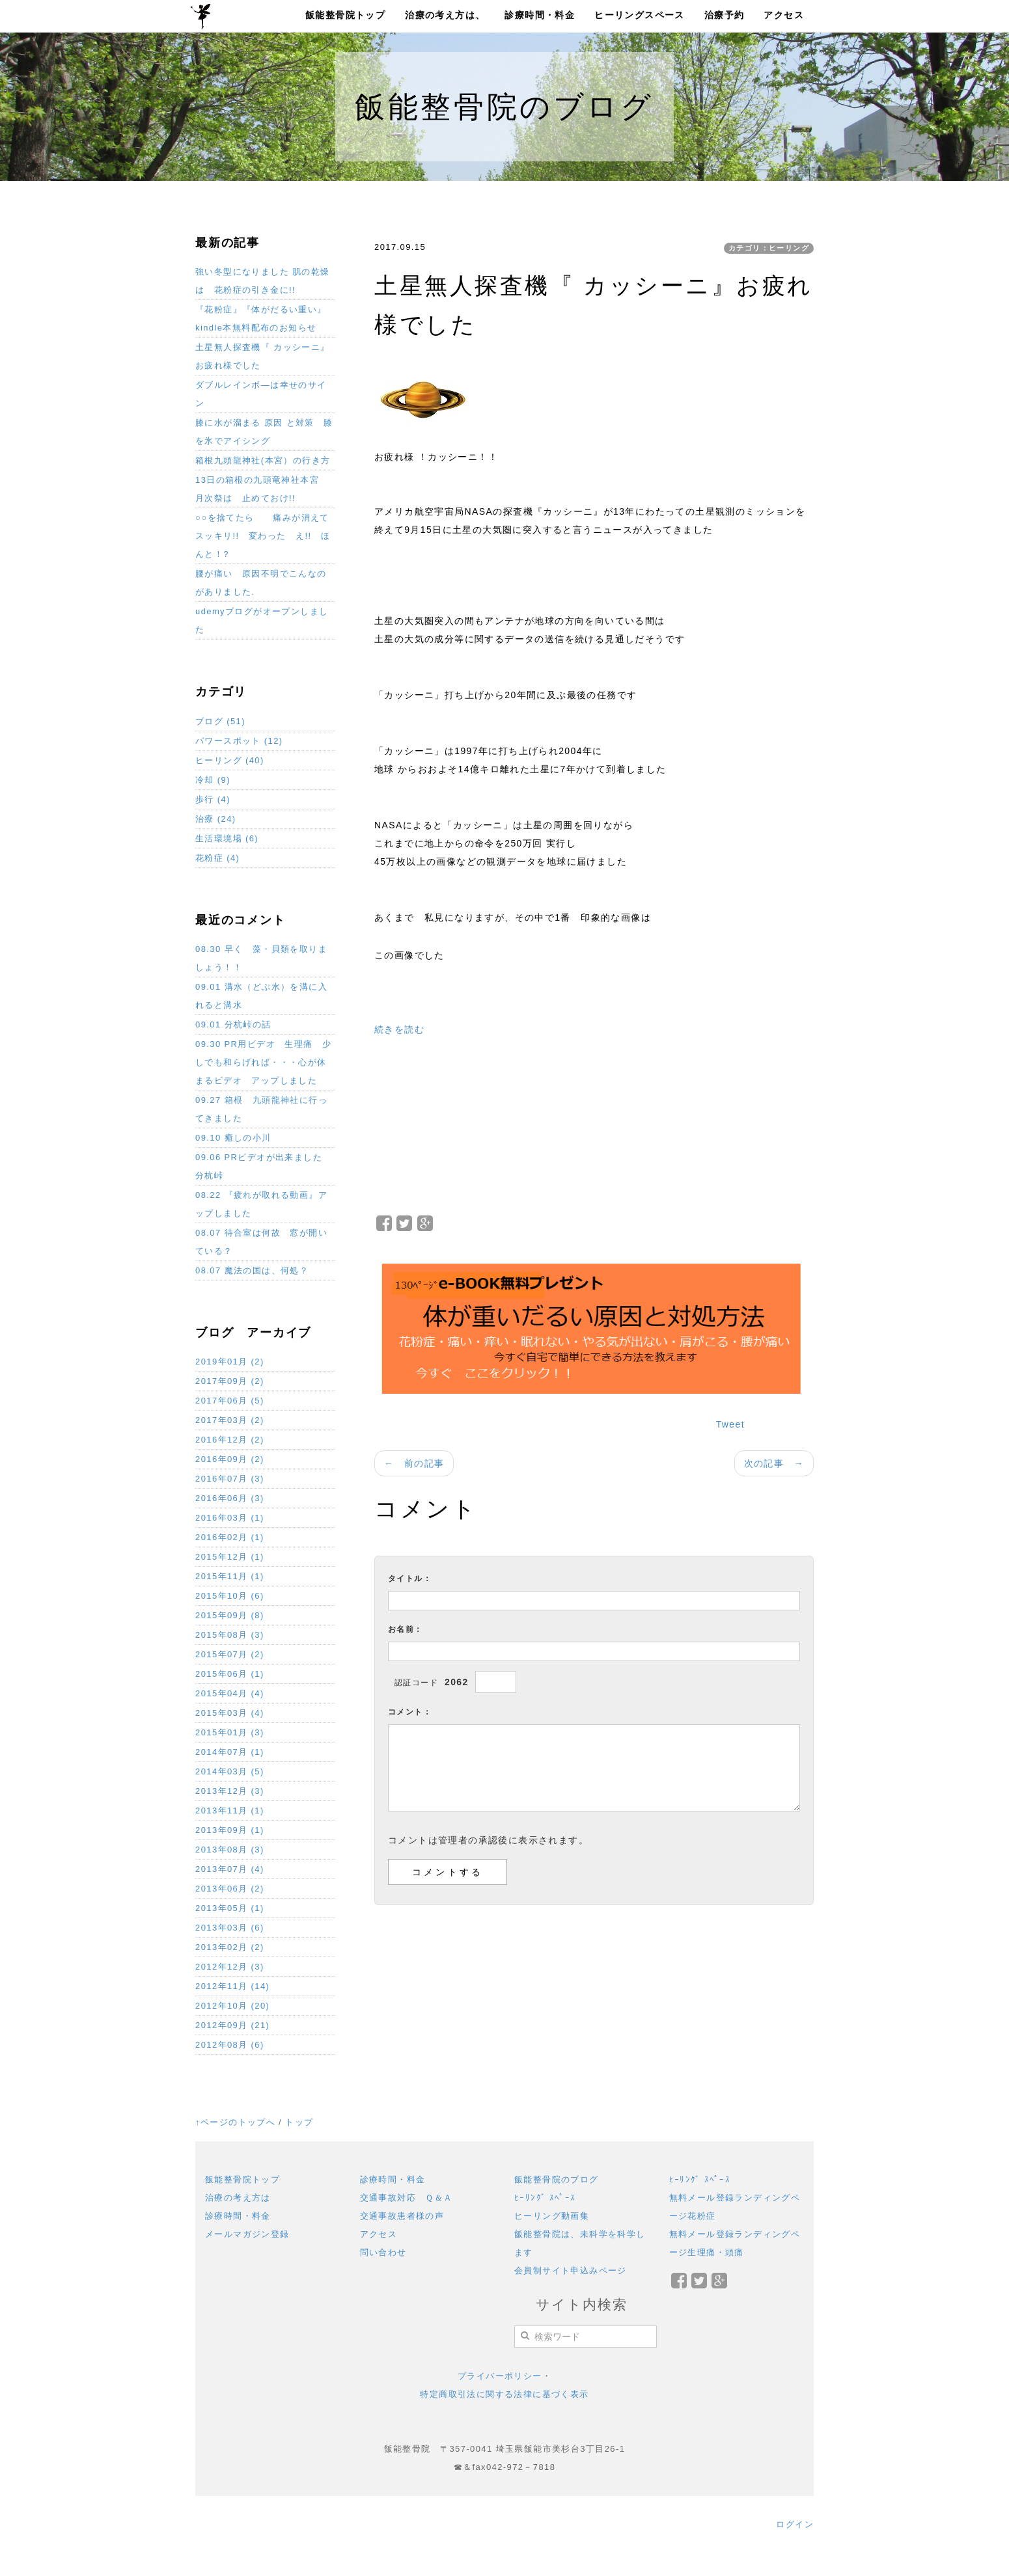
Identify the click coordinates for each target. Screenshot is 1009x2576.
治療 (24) (215, 819)
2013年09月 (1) (229, 1830)
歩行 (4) (212, 799)
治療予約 (724, 15)
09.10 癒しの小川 (233, 1138)
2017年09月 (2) (229, 1381)
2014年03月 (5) (229, 1771)
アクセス (784, 15)
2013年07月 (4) (229, 1869)
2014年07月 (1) (229, 1752)
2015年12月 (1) (229, 1557)
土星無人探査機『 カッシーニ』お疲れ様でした (262, 356)
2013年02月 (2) (229, 1947)
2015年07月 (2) (229, 1654)
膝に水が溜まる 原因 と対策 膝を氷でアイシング (264, 432)
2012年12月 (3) (229, 1967)
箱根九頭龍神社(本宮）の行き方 (262, 460)
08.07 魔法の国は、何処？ (252, 1270)
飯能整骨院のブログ (556, 2179)
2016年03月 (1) (229, 1518)
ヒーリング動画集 (551, 2216)
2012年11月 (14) (232, 1986)
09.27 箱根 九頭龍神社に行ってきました (261, 1109)
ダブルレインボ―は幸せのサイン (261, 394)
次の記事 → (774, 1463)
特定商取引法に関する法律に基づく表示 (504, 2394)
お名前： (405, 1629)
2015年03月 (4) (229, 1713)
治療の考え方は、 (445, 15)
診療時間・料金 (539, 15)
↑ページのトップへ (235, 2122)
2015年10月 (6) (229, 1596)
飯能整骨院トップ (345, 15)
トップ (299, 2122)
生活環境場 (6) (226, 838)
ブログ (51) (220, 721)
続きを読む (399, 1029)
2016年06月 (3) (229, 1498)
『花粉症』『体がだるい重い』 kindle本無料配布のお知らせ (261, 318)
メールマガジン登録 (247, 2234)
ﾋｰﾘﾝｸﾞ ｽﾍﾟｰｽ (545, 2198)
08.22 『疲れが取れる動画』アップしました (261, 1204)
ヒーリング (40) (229, 760)
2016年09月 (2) (229, 1459)
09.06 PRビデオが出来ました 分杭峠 (263, 1166)
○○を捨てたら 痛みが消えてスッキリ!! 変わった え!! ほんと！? (262, 536)
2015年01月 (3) (229, 1732)
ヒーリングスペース (639, 15)
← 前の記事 (414, 1463)
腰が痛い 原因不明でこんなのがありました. (261, 583)
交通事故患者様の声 (402, 2216)
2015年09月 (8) (229, 1615)
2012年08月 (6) (229, 2045)
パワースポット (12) (239, 741)
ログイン (795, 2524)
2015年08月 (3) (229, 1635)
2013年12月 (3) (229, 1791)
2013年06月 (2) (229, 1888)
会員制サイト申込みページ (570, 2270)
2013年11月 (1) (229, 1810)
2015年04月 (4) (229, 1693)
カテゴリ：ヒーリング (768, 248)
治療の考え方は (238, 2198)
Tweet (730, 1424)
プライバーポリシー (500, 2376)
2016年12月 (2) (229, 1439)
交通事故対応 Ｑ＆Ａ (406, 2198)
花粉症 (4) (217, 858)
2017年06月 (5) (229, 1400)
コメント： (410, 1711)
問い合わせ (383, 2252)
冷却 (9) (212, 780)
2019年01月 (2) (229, 1361)
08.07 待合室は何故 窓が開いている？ (261, 1242)
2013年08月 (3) (229, 1849)
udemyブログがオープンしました (261, 620)
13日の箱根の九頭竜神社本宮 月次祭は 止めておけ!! (261, 489)
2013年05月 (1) (229, 1908)
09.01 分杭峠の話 (233, 1024)
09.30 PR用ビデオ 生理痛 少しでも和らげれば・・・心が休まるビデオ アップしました (263, 1062)
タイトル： (410, 1578)
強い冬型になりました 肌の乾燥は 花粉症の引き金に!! (262, 281)
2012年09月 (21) (232, 2025)
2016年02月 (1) (229, 1537)
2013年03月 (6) (229, 1927)
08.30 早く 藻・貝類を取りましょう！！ (261, 958)
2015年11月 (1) (229, 1576)
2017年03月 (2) (229, 1420)
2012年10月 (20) (232, 2006)
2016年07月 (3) (229, 1479)
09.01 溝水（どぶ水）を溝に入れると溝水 (261, 996)
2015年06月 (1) (229, 1674)
